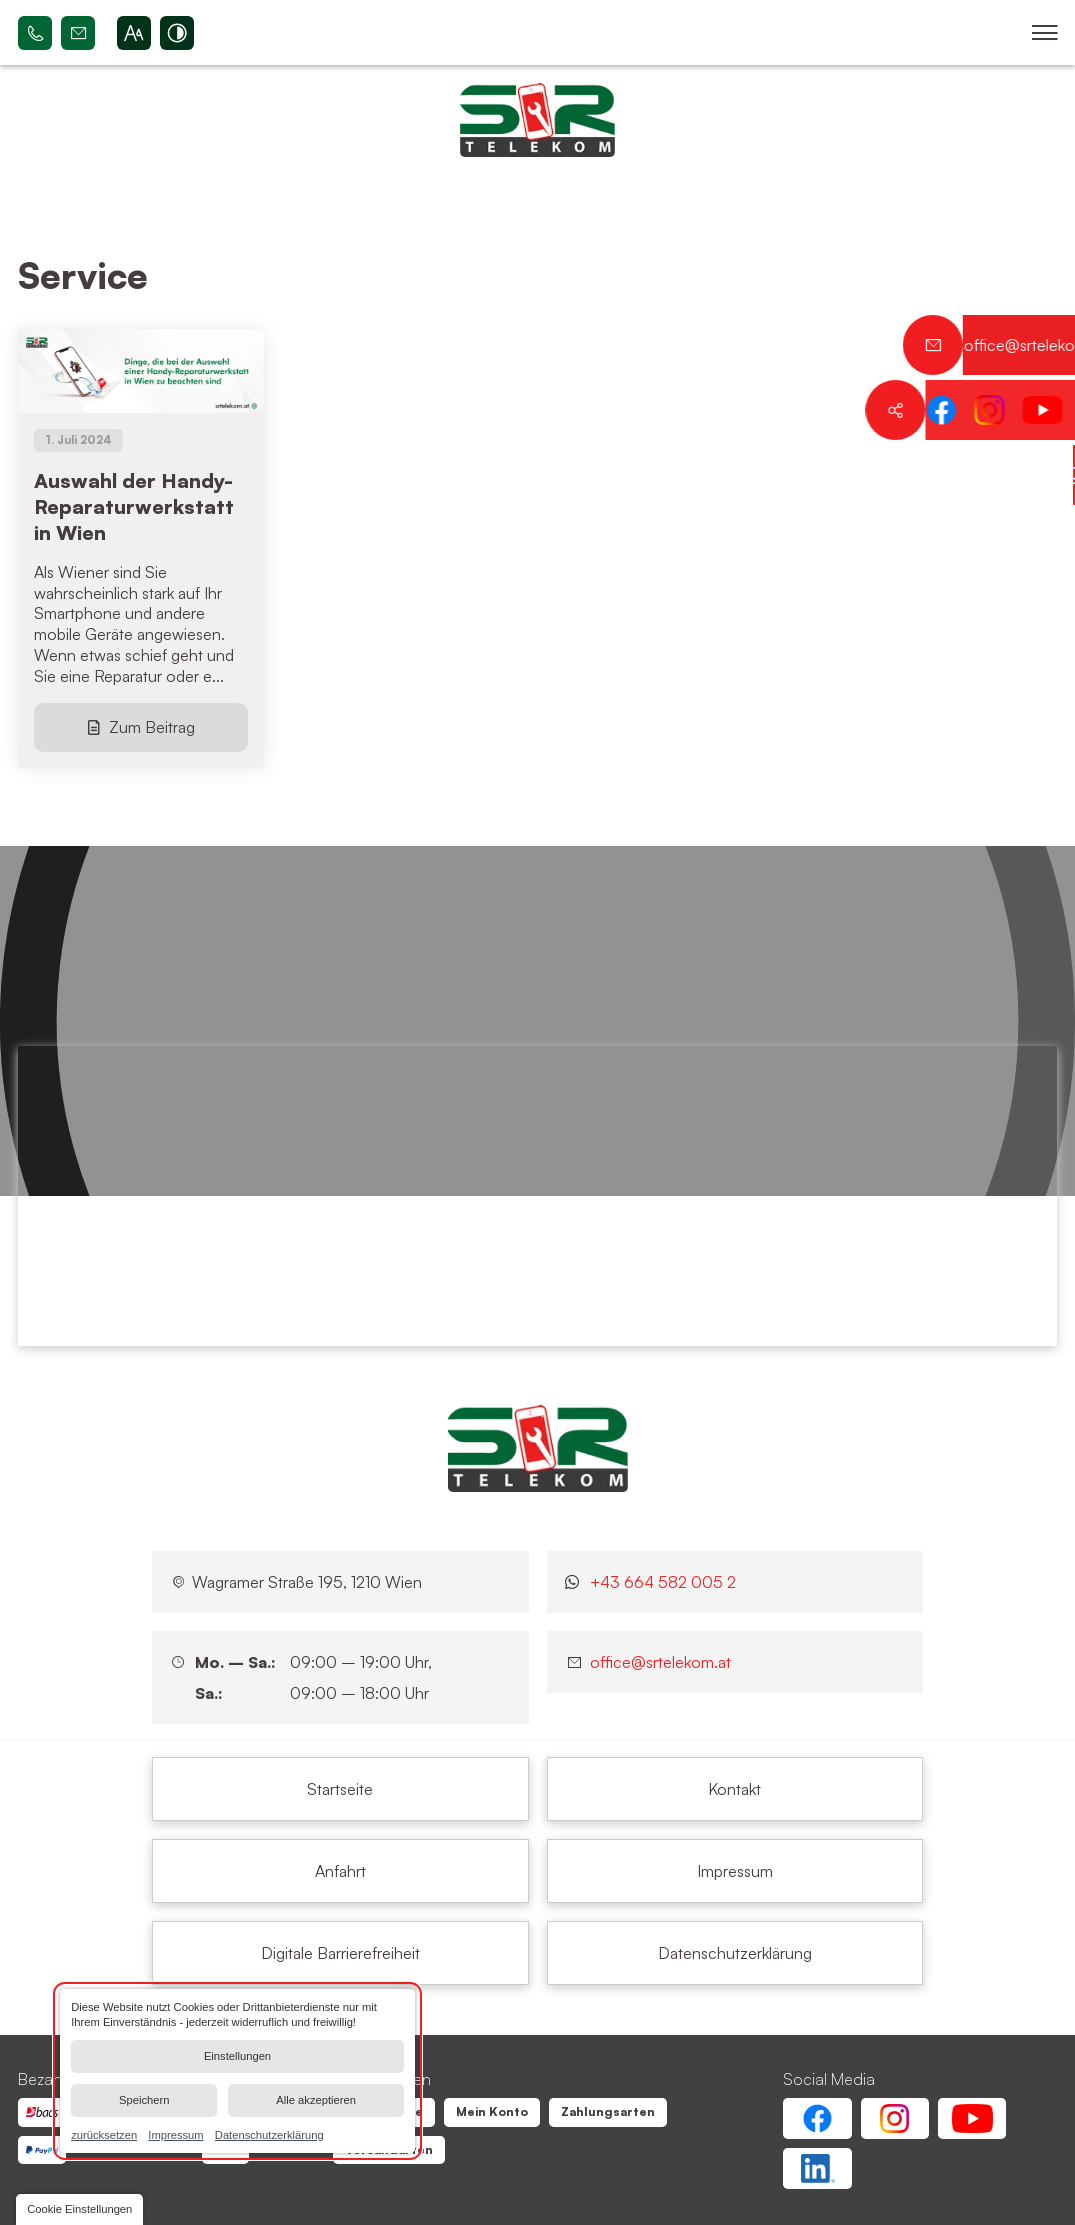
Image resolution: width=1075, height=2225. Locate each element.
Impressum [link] (175, 2134)
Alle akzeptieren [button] (316, 2100)
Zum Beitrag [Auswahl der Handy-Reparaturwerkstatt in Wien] (152, 727)
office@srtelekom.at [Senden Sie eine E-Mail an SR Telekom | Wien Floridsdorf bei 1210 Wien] (78, 33)
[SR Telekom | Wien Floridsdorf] (538, 1448)
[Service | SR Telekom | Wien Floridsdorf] (340, 1789)
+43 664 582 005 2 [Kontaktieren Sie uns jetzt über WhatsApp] (663, 1582)
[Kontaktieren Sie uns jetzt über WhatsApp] (1045, 475)
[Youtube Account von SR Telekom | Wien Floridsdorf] (972, 2118)
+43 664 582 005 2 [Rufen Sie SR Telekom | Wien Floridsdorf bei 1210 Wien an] (35, 33)
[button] (1044, 33)
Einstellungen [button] (237, 2056)
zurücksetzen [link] (104, 2134)
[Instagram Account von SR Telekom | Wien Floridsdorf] (895, 2118)
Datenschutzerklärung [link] (269, 2134)
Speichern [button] (144, 2100)
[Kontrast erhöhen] (177, 33)
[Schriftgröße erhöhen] (134, 33)
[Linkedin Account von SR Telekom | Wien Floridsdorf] (817, 2168)
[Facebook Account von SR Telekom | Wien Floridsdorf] (817, 2118)
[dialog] (237, 2071)
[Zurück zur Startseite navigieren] (537, 120)
